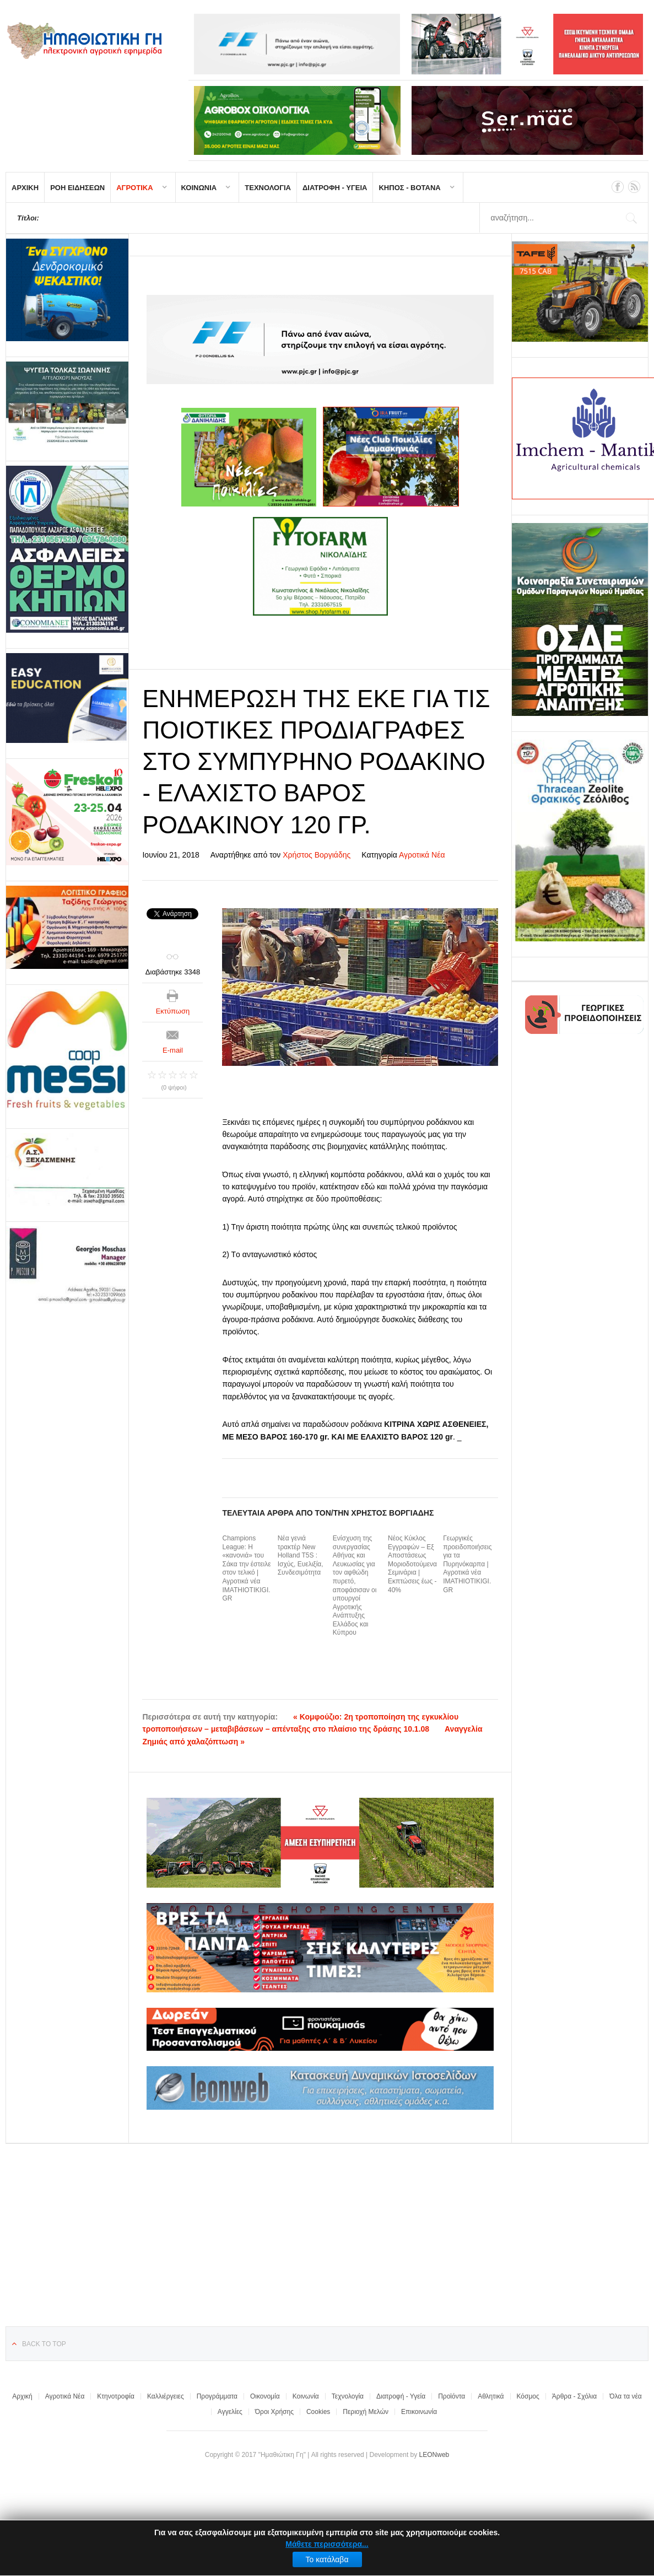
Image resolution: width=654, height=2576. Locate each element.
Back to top (44, 2344)
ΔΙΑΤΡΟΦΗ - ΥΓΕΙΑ (334, 188)
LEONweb (434, 2455)
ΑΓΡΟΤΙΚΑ (134, 188)
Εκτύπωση (173, 1011)
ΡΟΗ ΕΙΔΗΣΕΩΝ (77, 188)
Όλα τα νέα (625, 2396)
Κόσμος (528, 2396)
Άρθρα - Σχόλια (574, 2396)
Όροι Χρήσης (274, 2412)
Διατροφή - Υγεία (400, 2396)
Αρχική (22, 2396)
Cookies (318, 2412)
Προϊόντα (451, 2396)
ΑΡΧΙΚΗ (25, 188)
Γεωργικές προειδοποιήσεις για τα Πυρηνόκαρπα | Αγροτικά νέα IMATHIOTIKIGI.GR (467, 1564)
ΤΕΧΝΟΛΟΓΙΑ (268, 188)
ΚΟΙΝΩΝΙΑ (199, 188)
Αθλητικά (491, 2396)
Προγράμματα (217, 2396)
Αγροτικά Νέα (422, 854)
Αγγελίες (230, 2412)
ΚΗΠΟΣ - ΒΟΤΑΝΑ (409, 188)
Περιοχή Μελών (365, 2412)
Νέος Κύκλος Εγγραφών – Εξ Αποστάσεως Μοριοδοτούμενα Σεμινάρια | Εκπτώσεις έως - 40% (412, 1564)
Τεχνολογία (348, 2396)
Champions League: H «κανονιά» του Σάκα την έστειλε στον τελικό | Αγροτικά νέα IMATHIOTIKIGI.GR (246, 1568)
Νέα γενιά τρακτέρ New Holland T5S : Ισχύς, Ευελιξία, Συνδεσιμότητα (300, 1555)
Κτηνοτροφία (115, 2396)
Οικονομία (265, 2396)
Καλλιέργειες (165, 2396)
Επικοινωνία (419, 2412)
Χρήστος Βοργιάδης (316, 854)
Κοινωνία (306, 2396)
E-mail (173, 1050)
